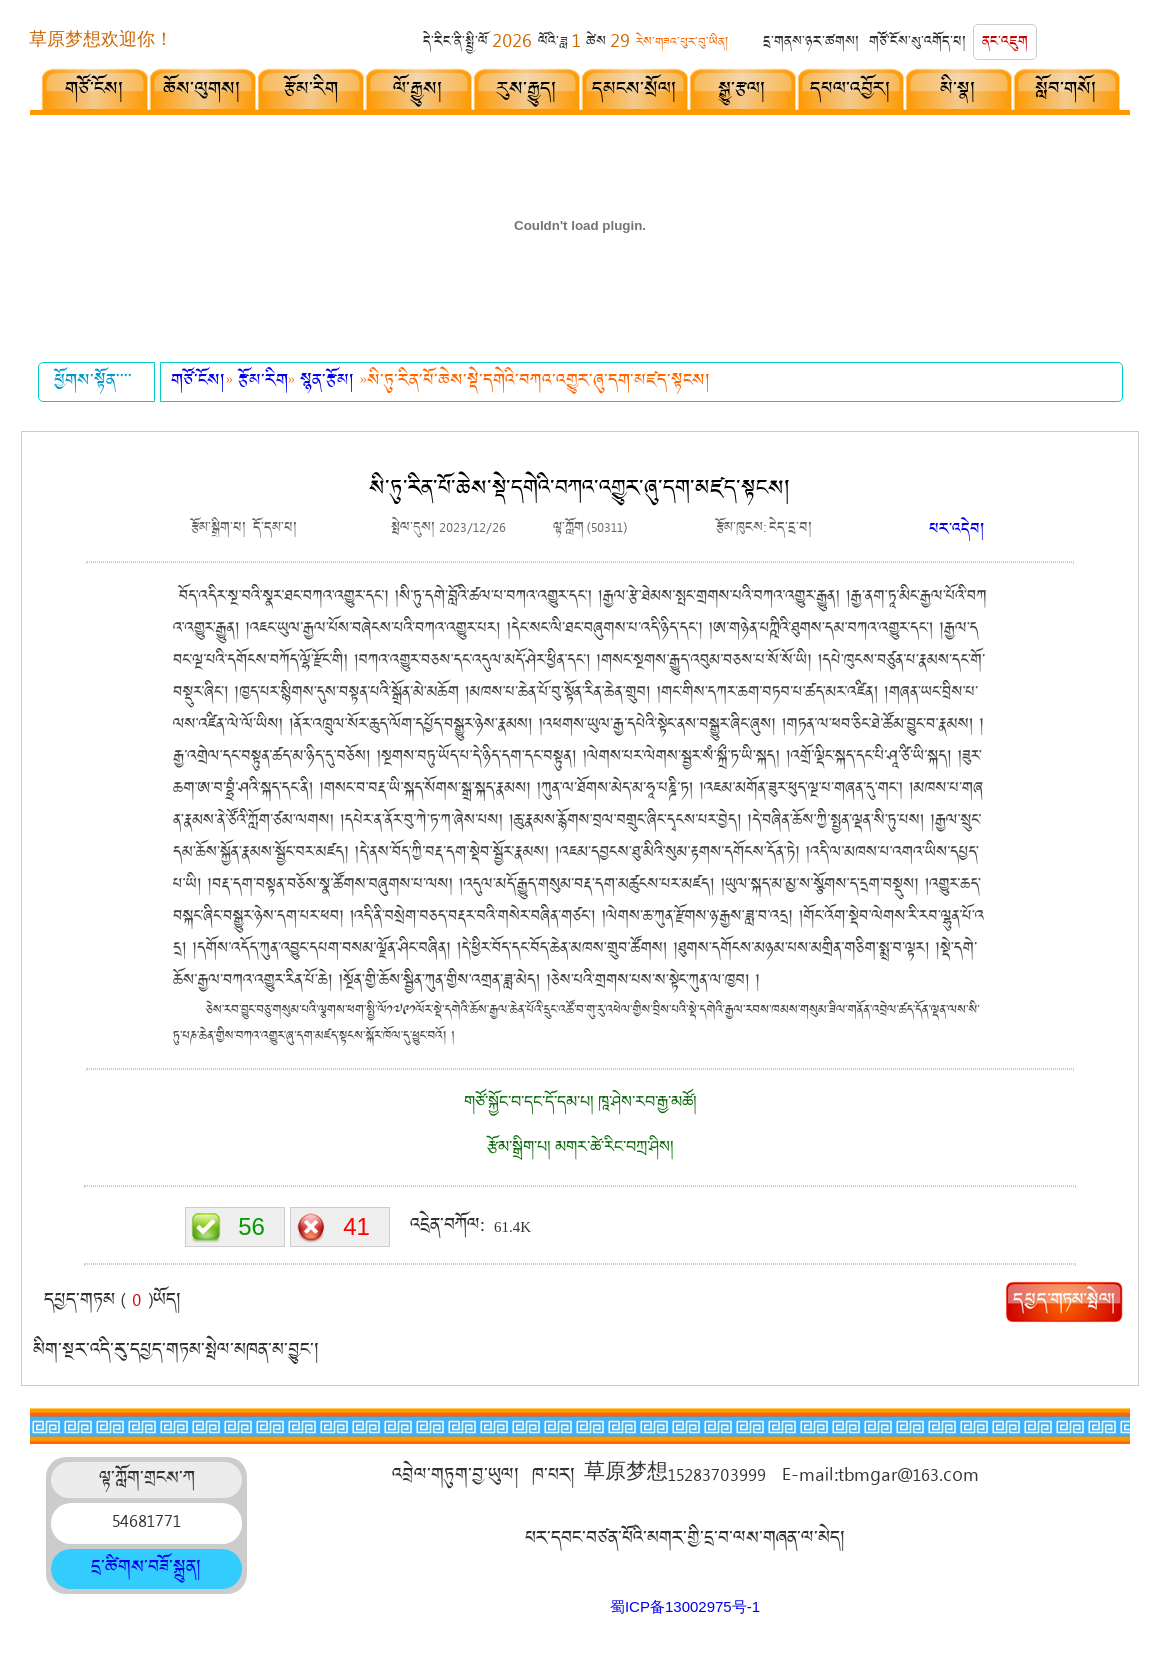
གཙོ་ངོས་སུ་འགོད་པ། (918, 43)
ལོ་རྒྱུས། (418, 91)
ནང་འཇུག (1005, 43)
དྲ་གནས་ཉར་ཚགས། (811, 43)
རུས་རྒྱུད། (527, 91)
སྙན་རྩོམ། (330, 382)
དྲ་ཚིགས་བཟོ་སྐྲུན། (146, 1569)
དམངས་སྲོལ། (635, 91)
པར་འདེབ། (957, 531)
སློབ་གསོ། (1066, 91)
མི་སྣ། (958, 91)
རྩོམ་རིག (311, 91)
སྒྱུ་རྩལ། (742, 91)
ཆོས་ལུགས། (202, 91)
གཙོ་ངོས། (95, 91)
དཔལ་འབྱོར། (851, 91)
